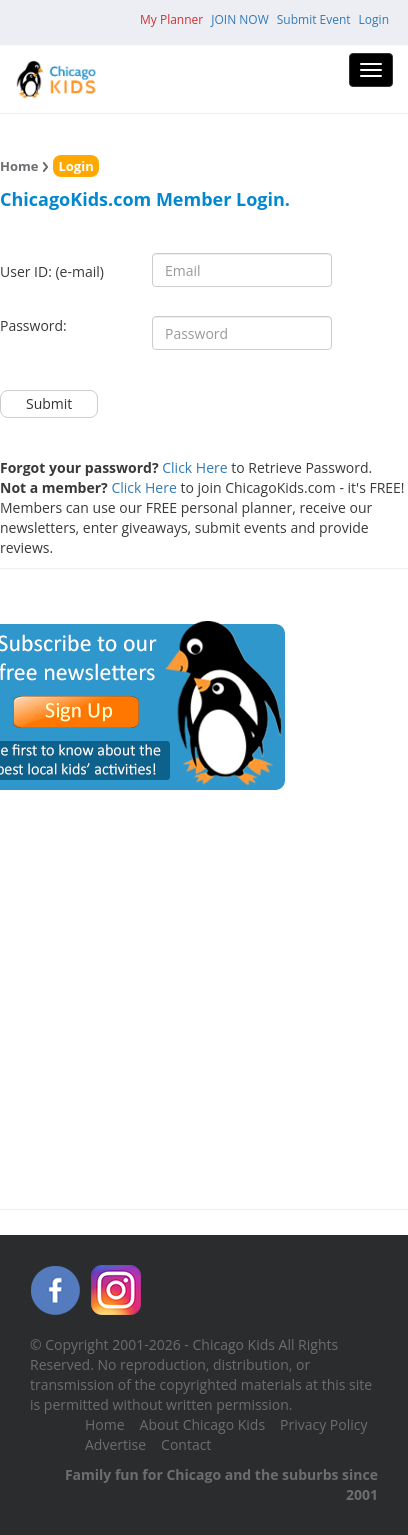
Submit (49, 403)
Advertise (115, 1444)
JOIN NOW (240, 19)
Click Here (194, 467)
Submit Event (314, 19)
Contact (186, 1444)
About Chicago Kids (202, 1424)
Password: (33, 325)
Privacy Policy (323, 1424)
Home (19, 166)
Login (374, 19)
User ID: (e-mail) (52, 271)
